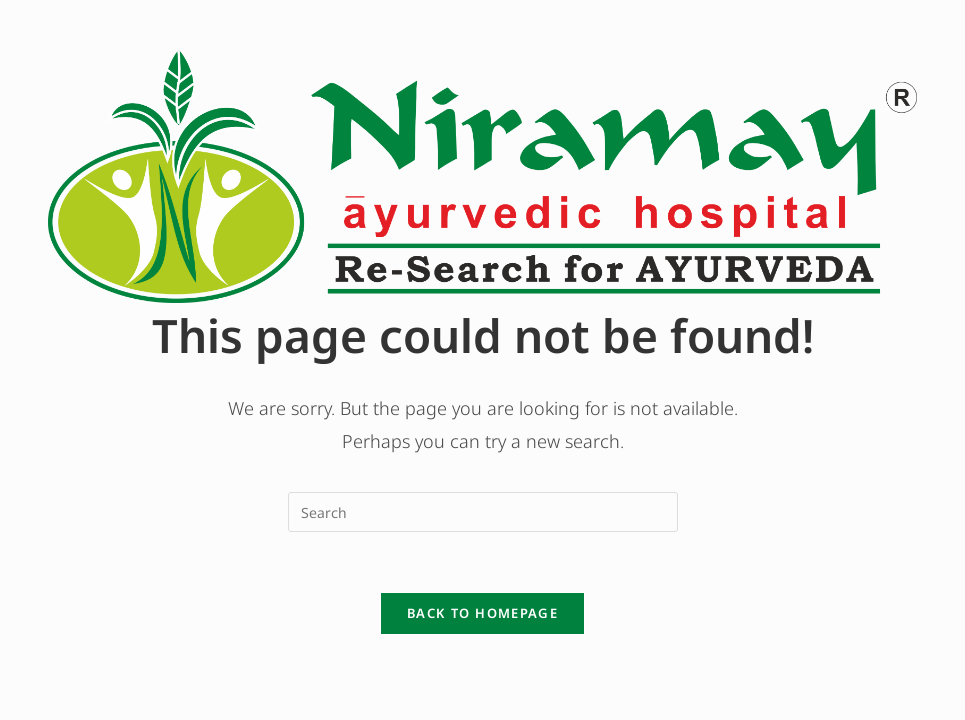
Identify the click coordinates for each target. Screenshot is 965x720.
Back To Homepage (482, 613)
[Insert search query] (483, 512)
